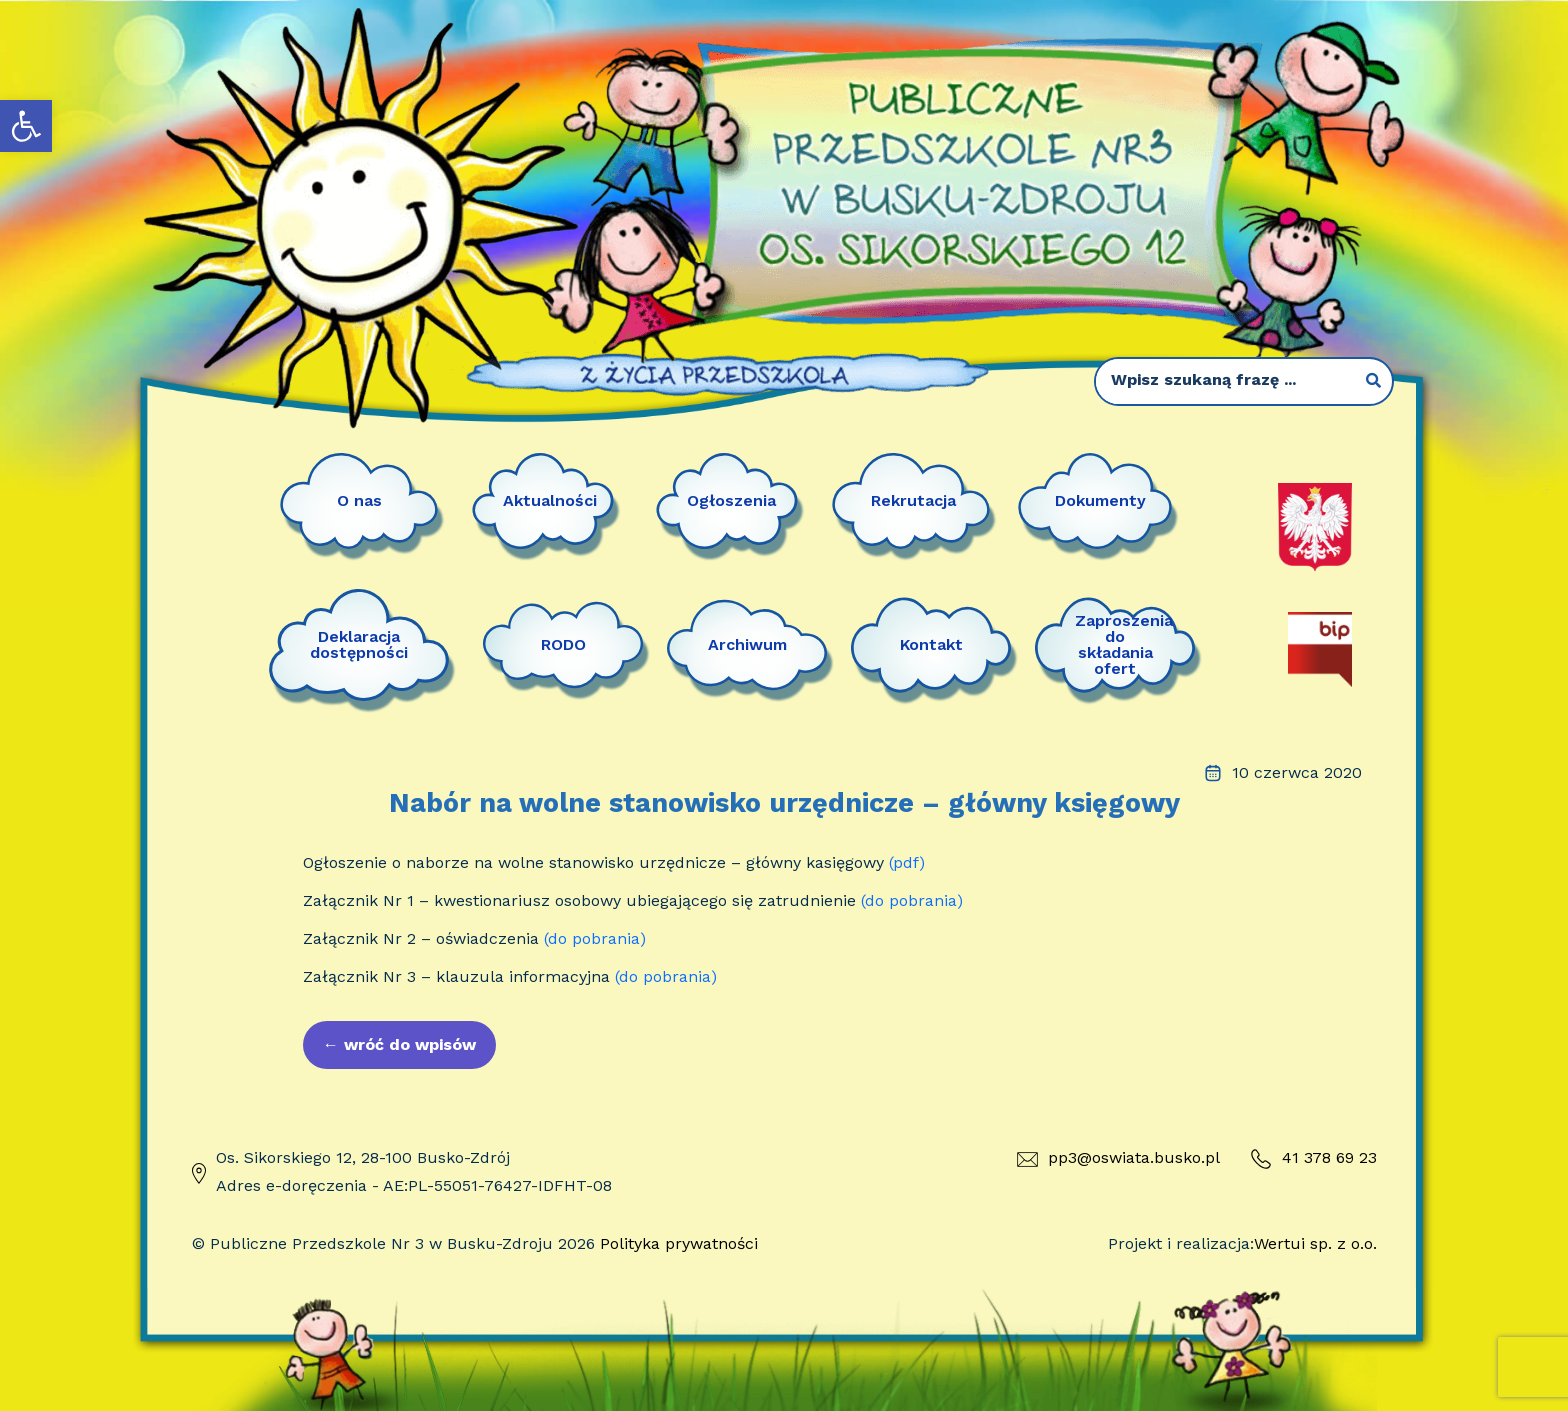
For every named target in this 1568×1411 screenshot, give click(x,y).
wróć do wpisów (399, 1044)
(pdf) (907, 862)
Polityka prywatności (679, 1243)
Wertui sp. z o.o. (1315, 1243)
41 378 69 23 (1313, 1159)
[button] (26, 126)
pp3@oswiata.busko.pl (1118, 1157)
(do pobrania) (912, 900)
